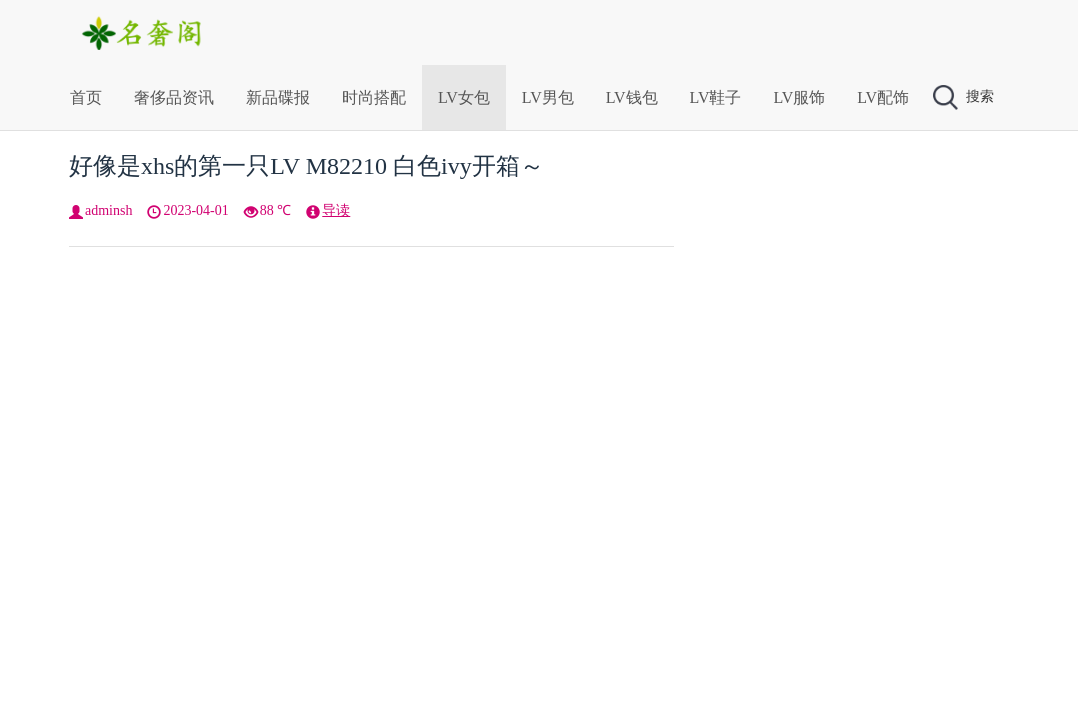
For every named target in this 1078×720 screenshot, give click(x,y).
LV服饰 (799, 97)
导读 (336, 210)
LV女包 (464, 97)
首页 (86, 97)
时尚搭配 (374, 97)
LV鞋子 (716, 97)
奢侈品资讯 (174, 97)
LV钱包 (632, 97)
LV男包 (548, 97)
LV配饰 (883, 97)
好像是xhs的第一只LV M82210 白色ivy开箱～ (306, 166)
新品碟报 (278, 97)
